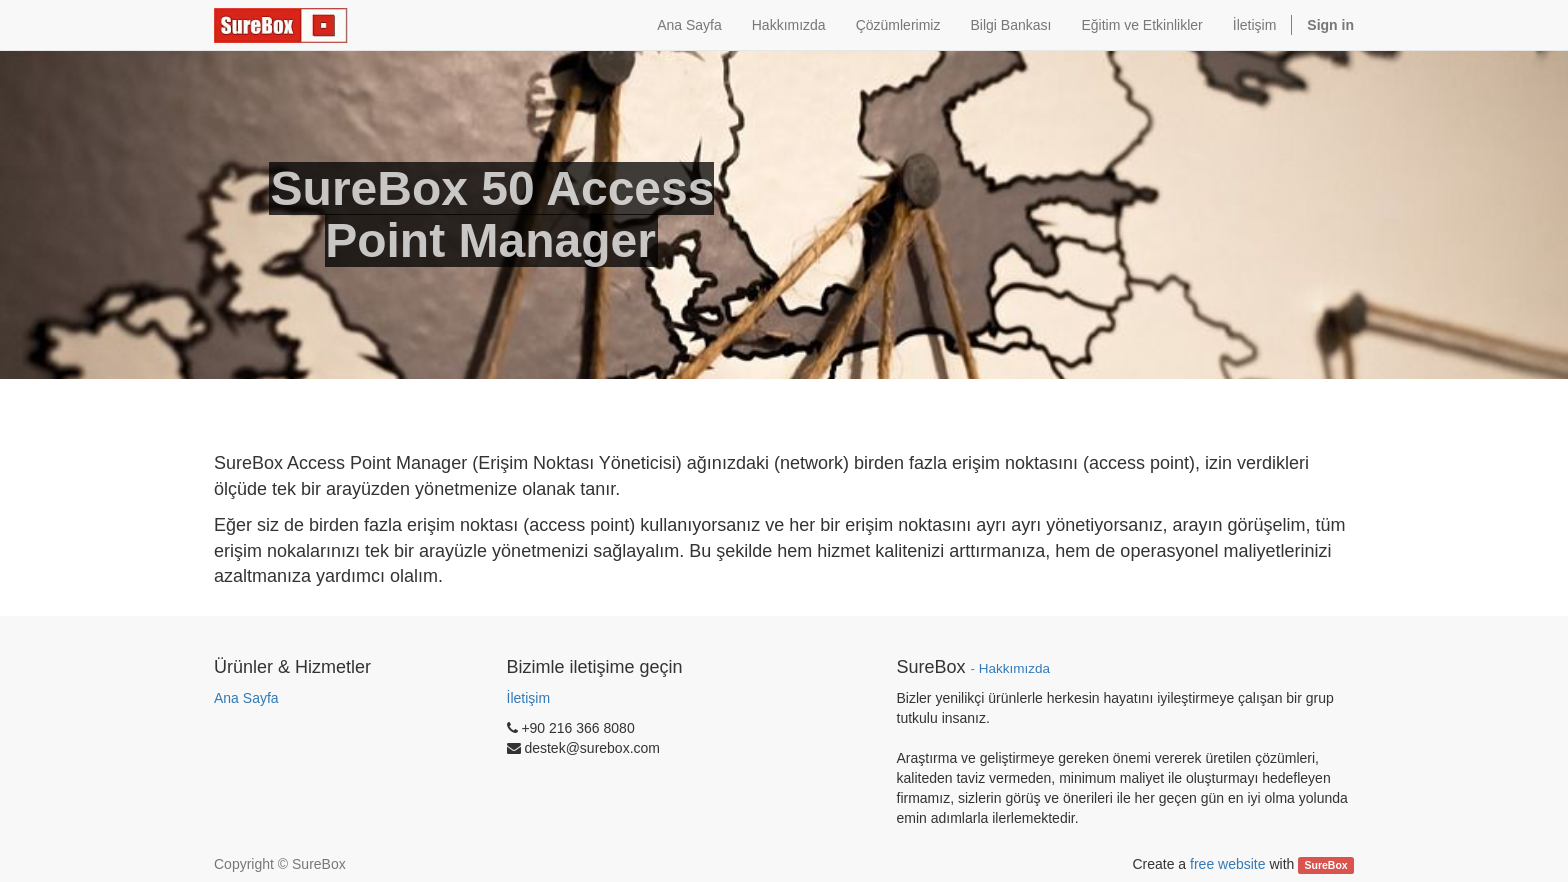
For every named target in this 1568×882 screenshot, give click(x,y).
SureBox (1326, 865)
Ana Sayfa (246, 698)
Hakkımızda (1014, 668)
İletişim (529, 698)
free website (1227, 864)
